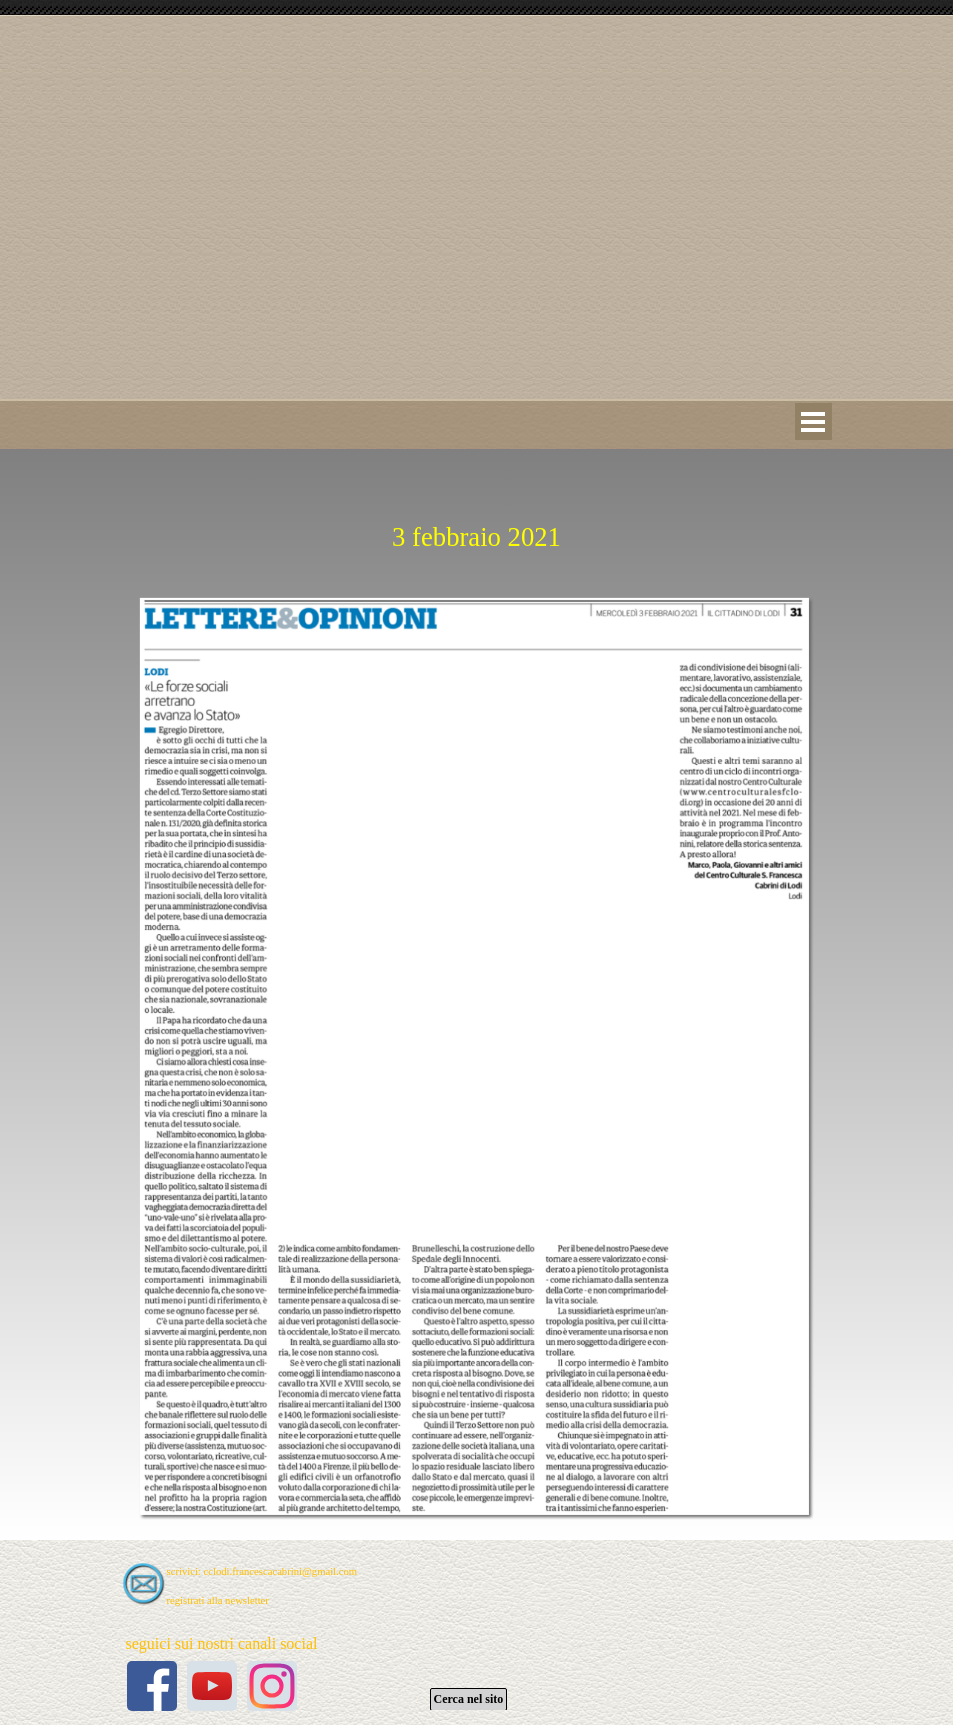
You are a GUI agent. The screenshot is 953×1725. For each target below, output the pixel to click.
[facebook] (152, 1686)
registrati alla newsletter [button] (218, 1600)
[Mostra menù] (813, 421)
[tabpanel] (477, 513)
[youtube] (212, 1686)
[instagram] (272, 1686)
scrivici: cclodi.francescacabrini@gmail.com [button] (262, 1571)
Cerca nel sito (469, 1699)
